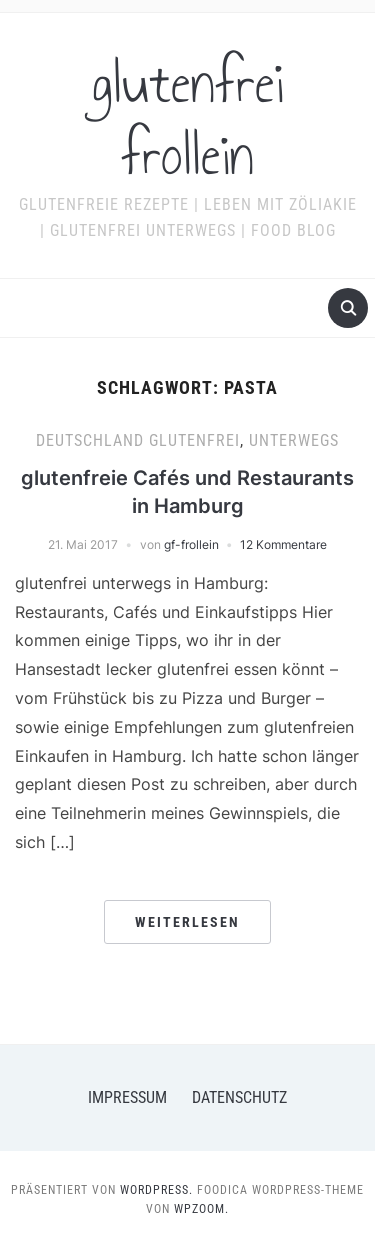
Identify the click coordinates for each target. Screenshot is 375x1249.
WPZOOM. (201, 1209)
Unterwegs (294, 440)
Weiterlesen (187, 922)
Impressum (127, 1097)
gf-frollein (191, 544)
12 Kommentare (283, 544)
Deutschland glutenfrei (138, 440)
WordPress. (156, 1190)
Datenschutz (239, 1097)
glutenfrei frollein (188, 120)
